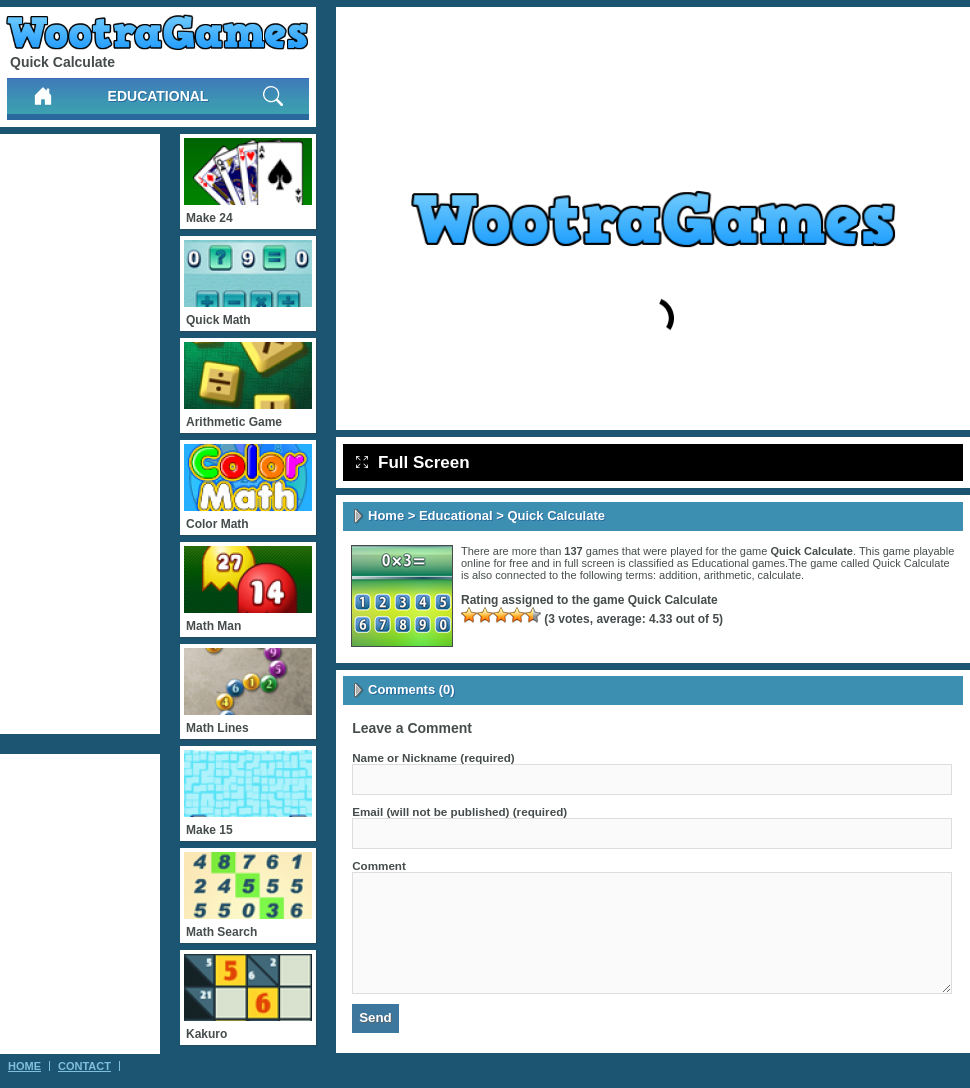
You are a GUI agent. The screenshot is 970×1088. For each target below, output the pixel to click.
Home (386, 515)
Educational (158, 96)
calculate (779, 575)
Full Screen (413, 462)
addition (678, 575)
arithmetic (728, 575)
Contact (84, 1066)
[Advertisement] (80, 434)
